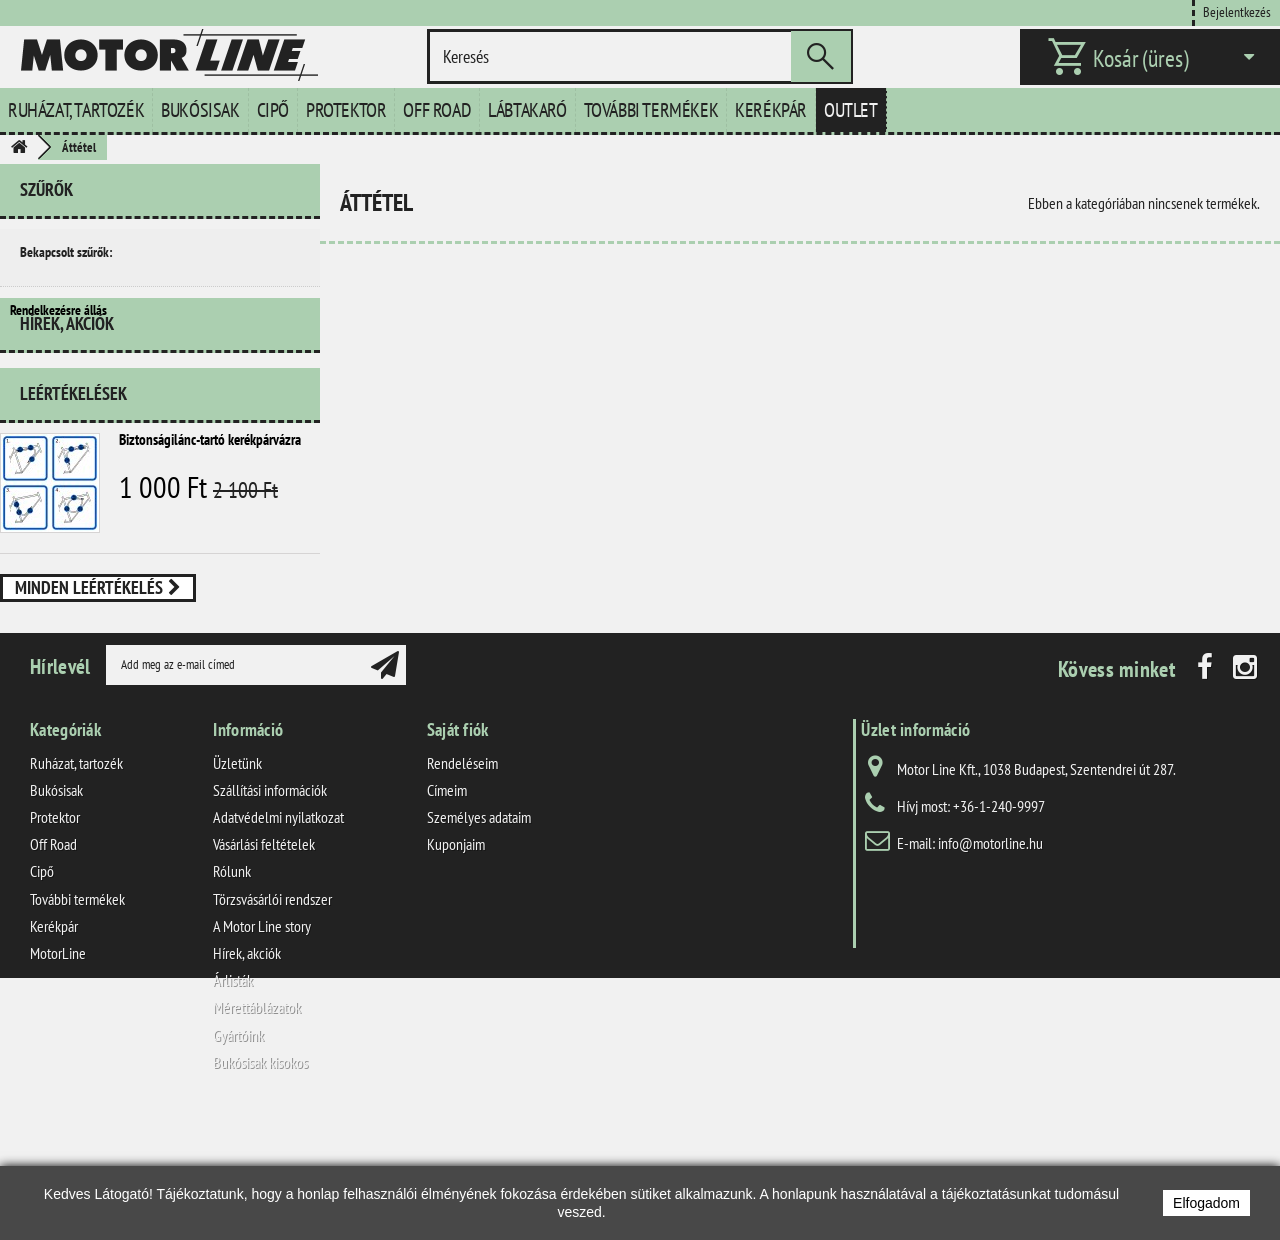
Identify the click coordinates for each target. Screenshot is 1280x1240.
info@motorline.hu (990, 963)
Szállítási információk (270, 910)
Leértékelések (73, 449)
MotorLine (58, 1073)
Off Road (437, 110)
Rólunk (232, 991)
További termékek (651, 110)
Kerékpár (771, 110)
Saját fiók (458, 849)
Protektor (346, 110)
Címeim (447, 910)
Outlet (851, 110)
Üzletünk (237, 883)
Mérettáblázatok (257, 1127)
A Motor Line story (262, 1046)
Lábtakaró (527, 110)
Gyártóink (238, 1154)
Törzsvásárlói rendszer (272, 1019)
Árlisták (233, 1100)
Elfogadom (1206, 1203)
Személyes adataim (479, 937)
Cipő (273, 110)
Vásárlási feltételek (264, 964)
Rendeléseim (462, 883)
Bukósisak (200, 110)
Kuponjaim (456, 964)
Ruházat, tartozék (76, 110)
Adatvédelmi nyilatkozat (278, 937)
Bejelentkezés (1237, 11)
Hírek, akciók (67, 387)
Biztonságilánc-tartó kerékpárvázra (210, 495)
